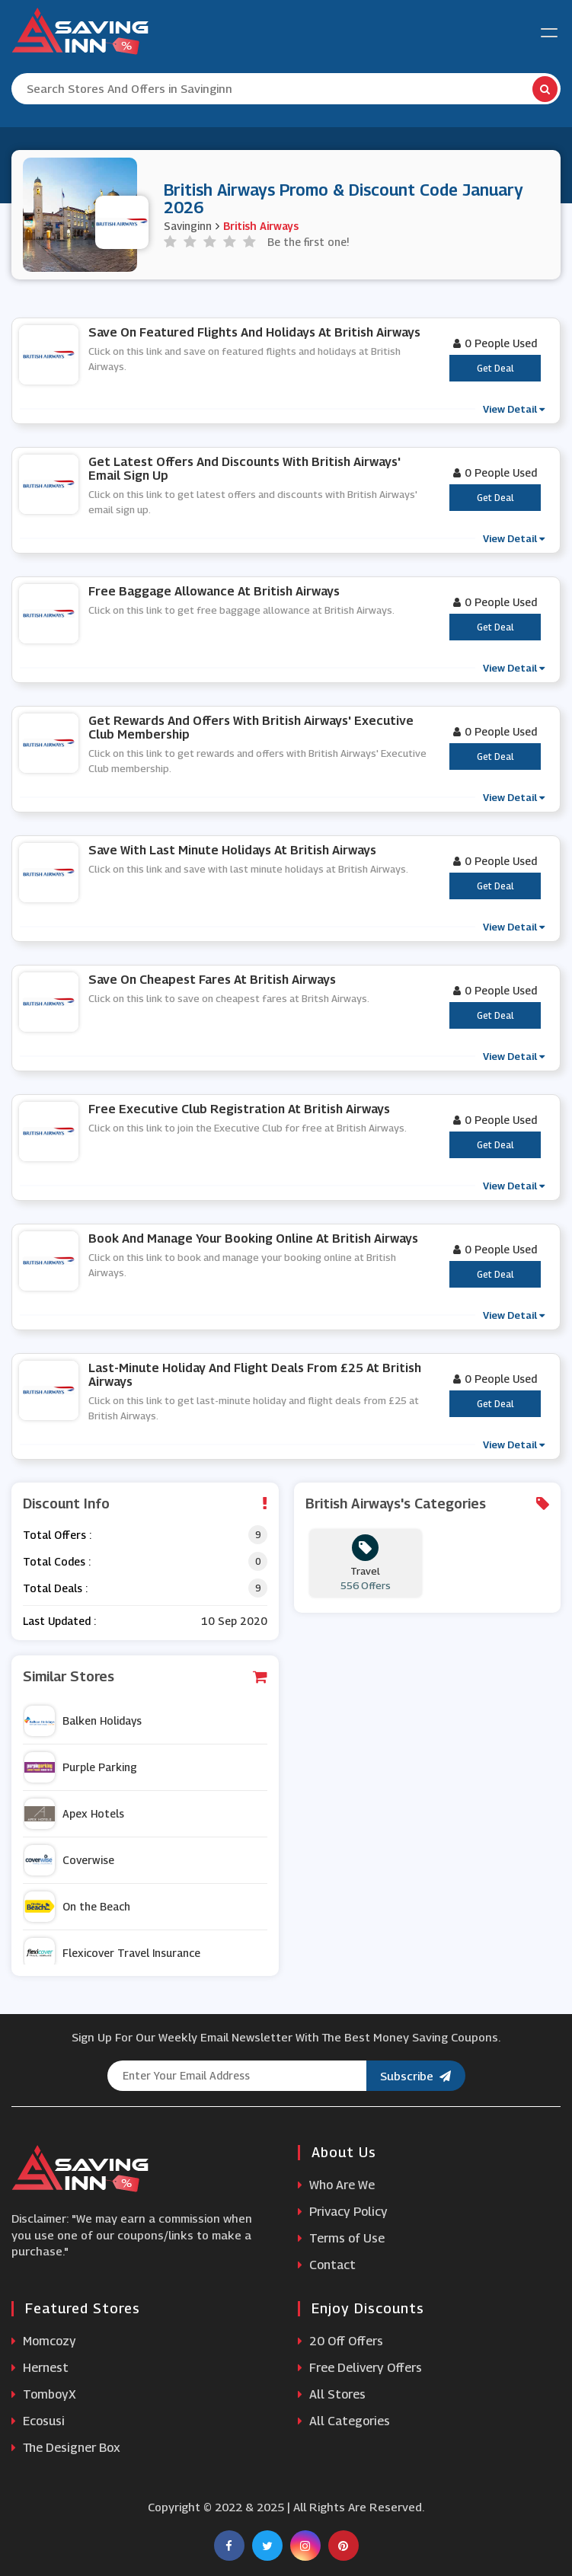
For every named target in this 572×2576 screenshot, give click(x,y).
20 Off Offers (340, 2341)
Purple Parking (80, 1767)
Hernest (40, 2368)
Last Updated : (59, 1620)
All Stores (332, 2394)
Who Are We (336, 2185)
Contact (327, 2265)
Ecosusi (38, 2421)
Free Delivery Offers (360, 2368)
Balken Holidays (83, 1721)
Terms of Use (341, 2238)
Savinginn (188, 225)
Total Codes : (57, 1561)
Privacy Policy (343, 2211)
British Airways (261, 225)
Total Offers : (57, 1534)
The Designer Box (65, 2447)
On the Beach (77, 1906)
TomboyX (43, 2394)
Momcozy (43, 2341)
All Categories (344, 2421)
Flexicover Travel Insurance (112, 1953)
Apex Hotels (74, 1814)
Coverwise (69, 1860)
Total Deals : (55, 1588)
